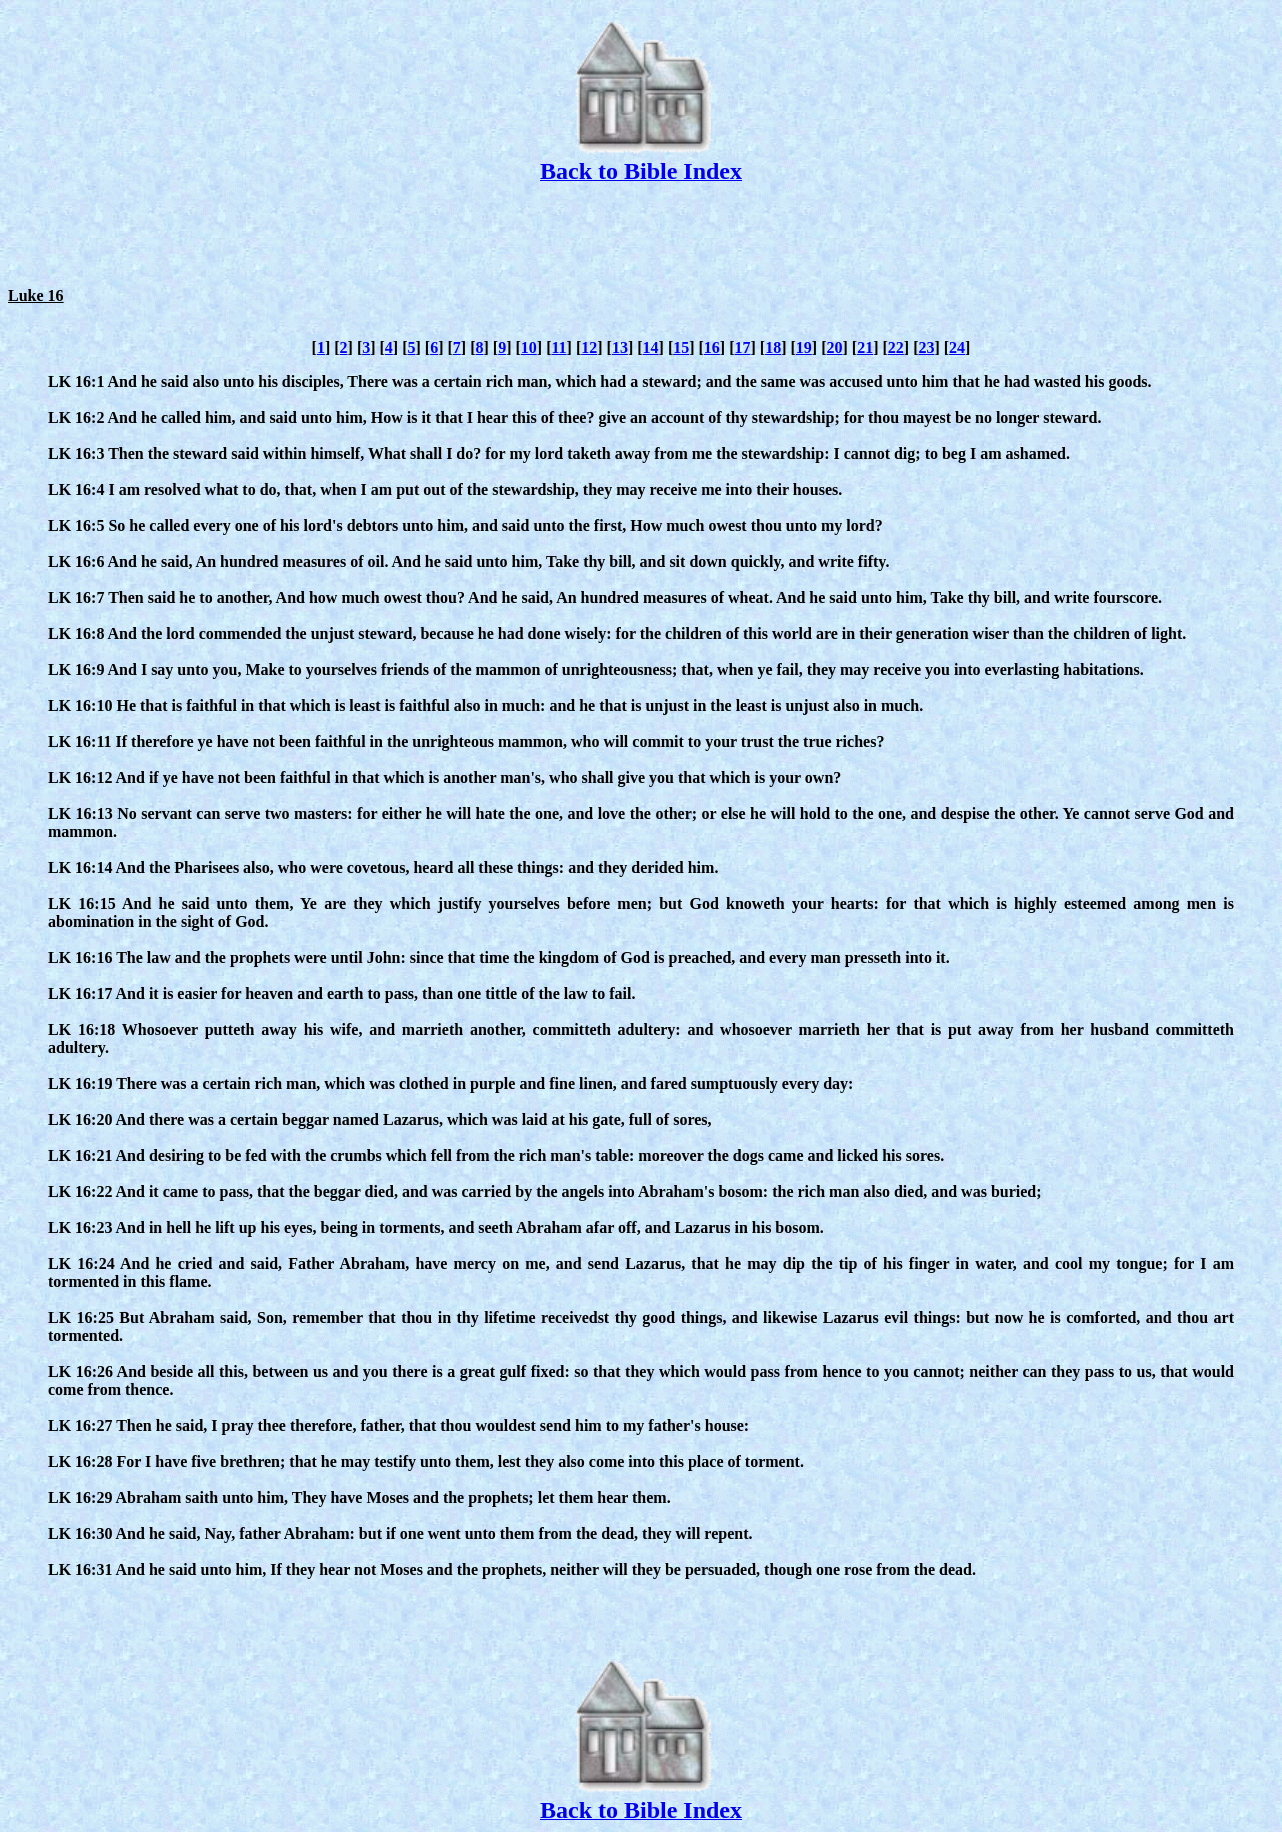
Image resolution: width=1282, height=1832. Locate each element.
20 (834, 347)
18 (773, 347)
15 (681, 347)
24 (957, 347)
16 (712, 347)
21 (865, 347)
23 (926, 347)
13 (620, 347)
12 (589, 347)
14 (651, 347)
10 (529, 347)
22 (896, 347)
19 (804, 347)
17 (743, 347)
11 (558, 347)
